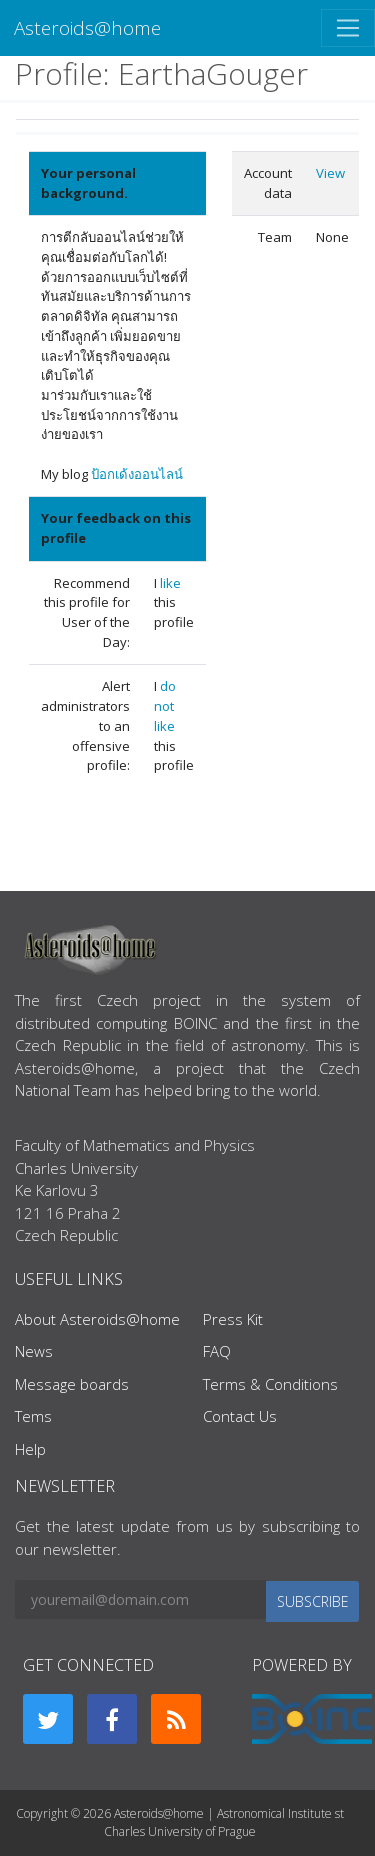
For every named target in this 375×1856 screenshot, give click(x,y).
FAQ (217, 1351)
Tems (33, 1416)
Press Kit (233, 1319)
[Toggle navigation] (348, 28)
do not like (165, 705)
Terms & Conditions (270, 1384)
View (330, 173)
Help (30, 1449)
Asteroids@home (87, 27)
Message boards (72, 1384)
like (170, 583)
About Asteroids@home (97, 1319)
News (34, 1351)
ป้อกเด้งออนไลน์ (137, 474)
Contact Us (240, 1416)
